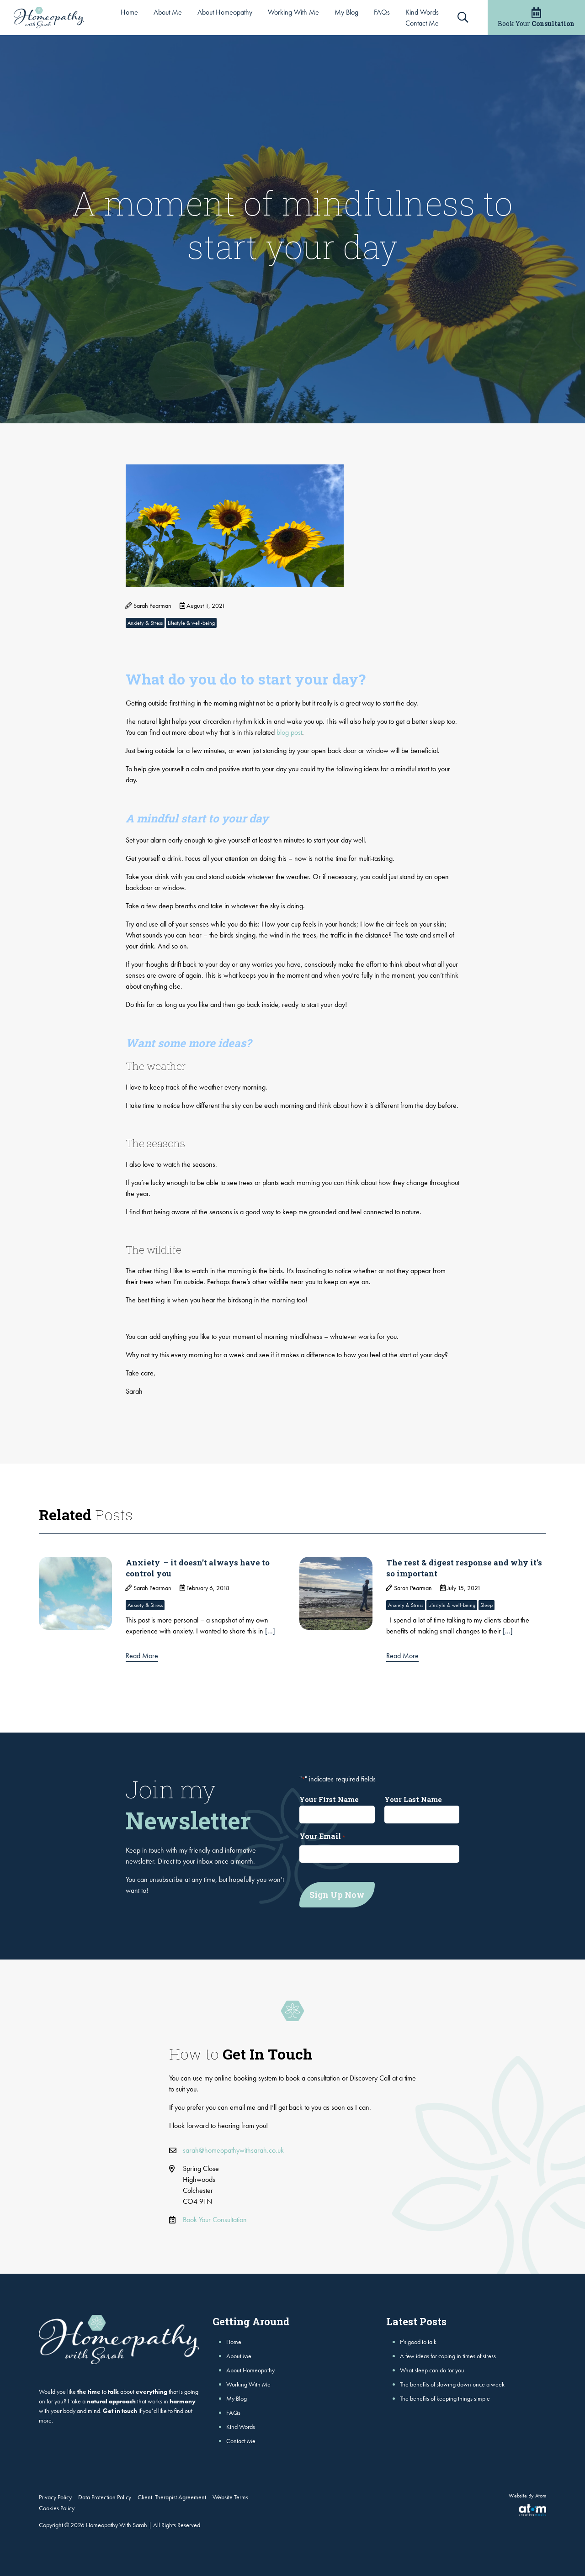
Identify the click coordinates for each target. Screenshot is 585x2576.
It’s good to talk (418, 2339)
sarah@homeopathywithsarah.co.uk (233, 2148)
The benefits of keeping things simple (445, 2396)
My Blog (346, 12)
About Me (168, 12)
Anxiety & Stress (145, 623)
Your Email (322, 1836)
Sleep (486, 1605)
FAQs (382, 12)
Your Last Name (413, 1799)
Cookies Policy (56, 2506)
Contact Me (422, 23)
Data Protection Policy (104, 2495)
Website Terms (230, 2495)
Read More (142, 1655)
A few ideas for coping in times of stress (448, 2353)
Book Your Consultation (215, 2217)
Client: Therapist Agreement (172, 2495)
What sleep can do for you (432, 2368)
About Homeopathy (224, 12)
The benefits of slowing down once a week (452, 2382)
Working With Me (293, 12)
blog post (289, 732)
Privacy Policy (55, 2495)
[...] (270, 1631)
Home (129, 12)
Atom (540, 2493)
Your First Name (329, 1799)
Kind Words (422, 12)
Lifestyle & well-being (191, 623)
